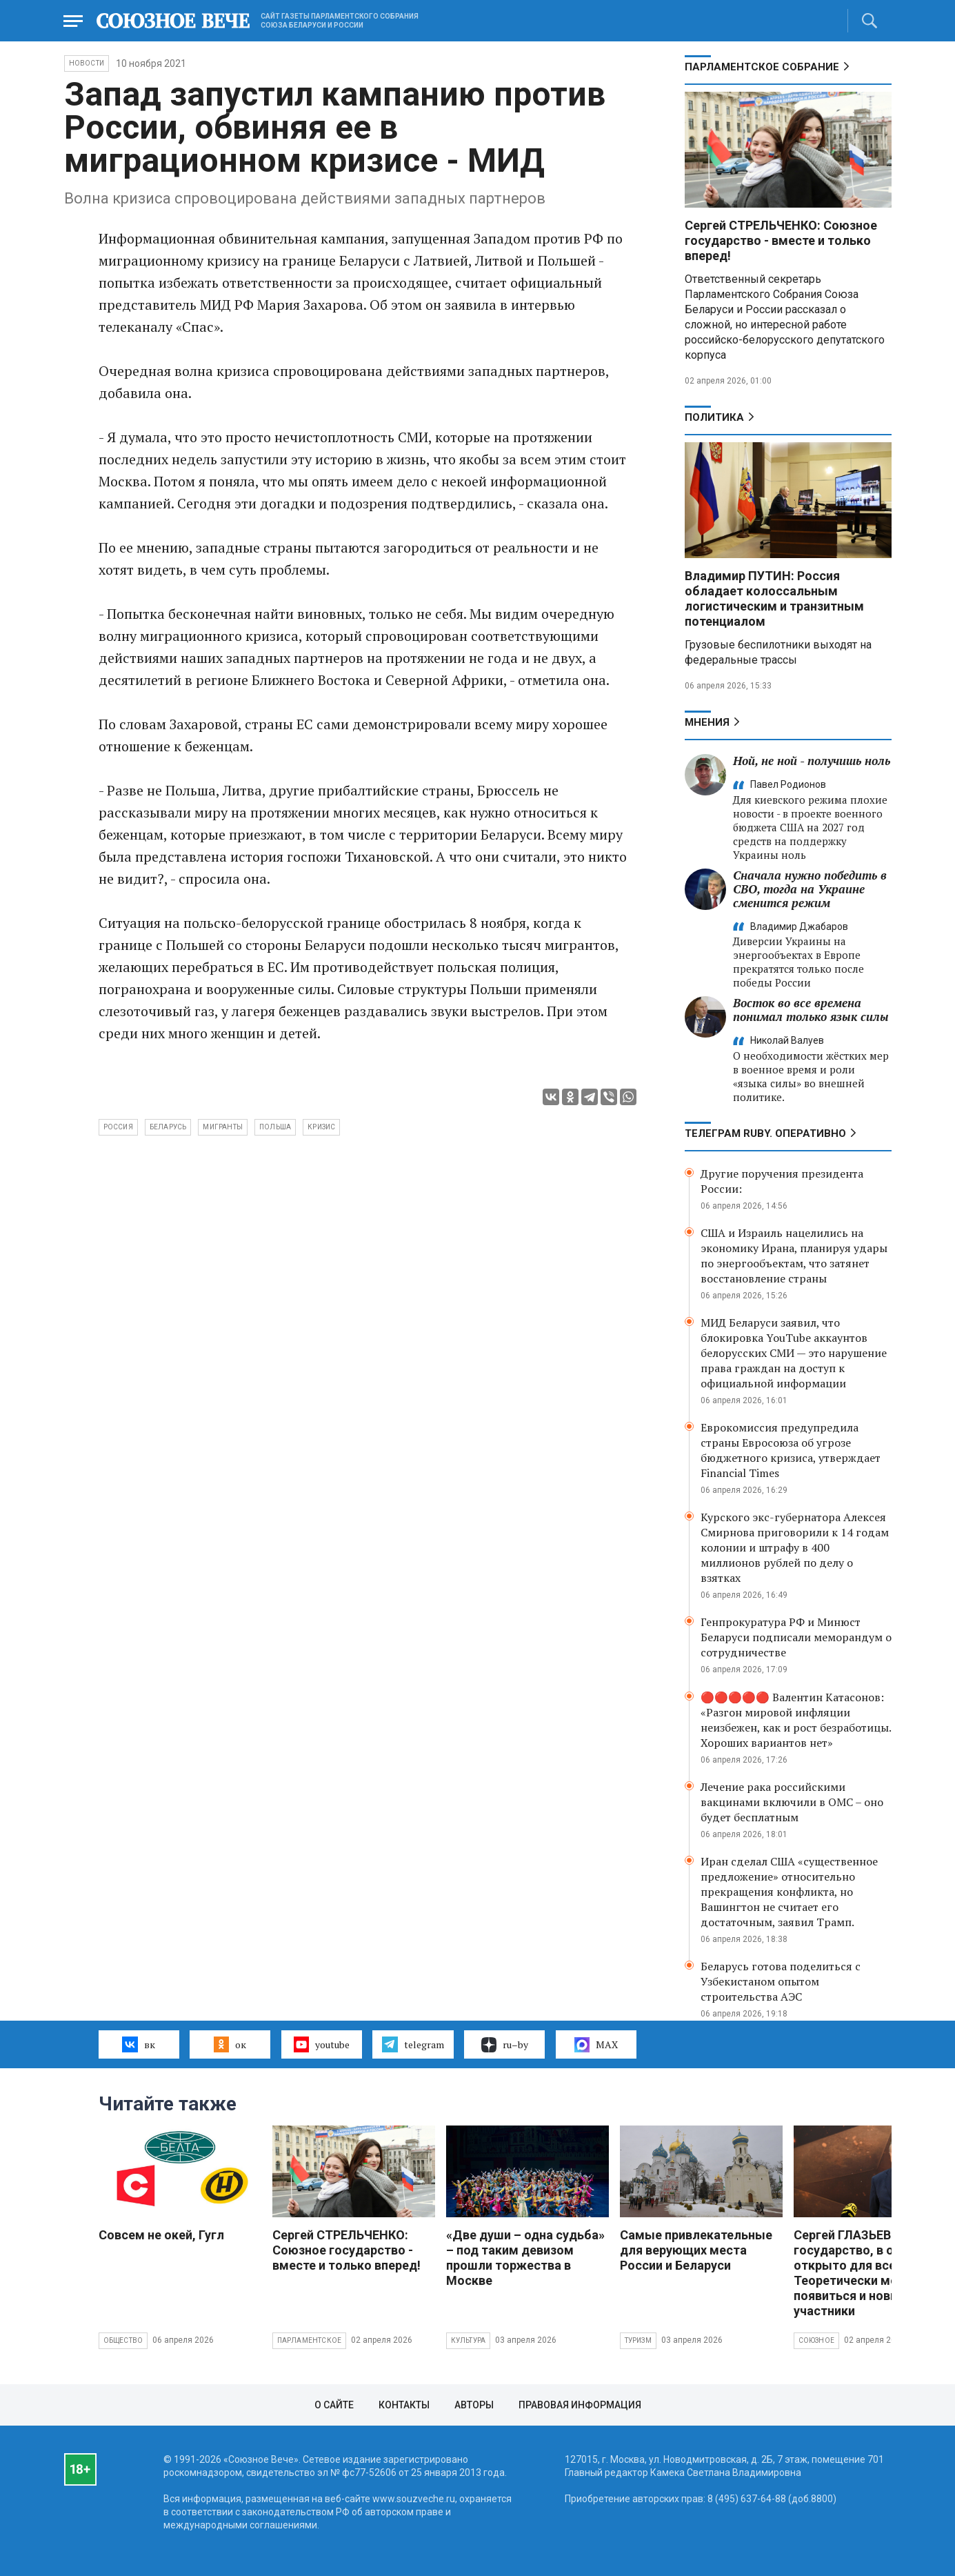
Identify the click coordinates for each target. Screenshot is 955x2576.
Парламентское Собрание (762, 67)
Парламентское (309, 2340)
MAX (596, 2044)
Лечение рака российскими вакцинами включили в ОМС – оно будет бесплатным (792, 1802)
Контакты (404, 2404)
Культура (468, 2340)
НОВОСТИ (86, 63)
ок (230, 2044)
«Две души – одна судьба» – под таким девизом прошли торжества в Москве (525, 2258)
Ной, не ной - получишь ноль (811, 761)
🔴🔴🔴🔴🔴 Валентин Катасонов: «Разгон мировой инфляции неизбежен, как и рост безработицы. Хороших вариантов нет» (796, 1720)
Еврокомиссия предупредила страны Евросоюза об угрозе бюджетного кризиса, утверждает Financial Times (791, 1450)
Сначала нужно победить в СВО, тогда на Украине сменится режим (810, 889)
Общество (123, 2340)
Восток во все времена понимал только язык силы (811, 1009)
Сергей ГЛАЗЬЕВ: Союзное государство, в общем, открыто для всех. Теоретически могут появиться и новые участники (872, 2273)
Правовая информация (580, 2404)
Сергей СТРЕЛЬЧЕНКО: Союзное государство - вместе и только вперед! (781, 240)
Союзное (816, 2340)
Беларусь (168, 1127)
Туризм (638, 2340)
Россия (118, 1127)
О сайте (334, 2404)
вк (138, 2044)
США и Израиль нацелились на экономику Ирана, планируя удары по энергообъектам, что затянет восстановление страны (794, 1255)
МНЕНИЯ (707, 722)
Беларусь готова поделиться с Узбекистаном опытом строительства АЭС (781, 1981)
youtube (322, 2044)
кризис (321, 1127)
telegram (412, 2044)
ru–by (504, 2044)
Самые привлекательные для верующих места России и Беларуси (696, 2250)
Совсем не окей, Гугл (161, 2235)
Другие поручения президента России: (782, 1181)
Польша (275, 1127)
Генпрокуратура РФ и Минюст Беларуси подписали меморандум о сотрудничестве (796, 1637)
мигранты (223, 1127)
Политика (714, 417)
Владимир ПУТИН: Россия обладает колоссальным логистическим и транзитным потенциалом (774, 598)
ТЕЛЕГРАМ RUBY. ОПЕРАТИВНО (765, 1133)
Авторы (474, 2404)
